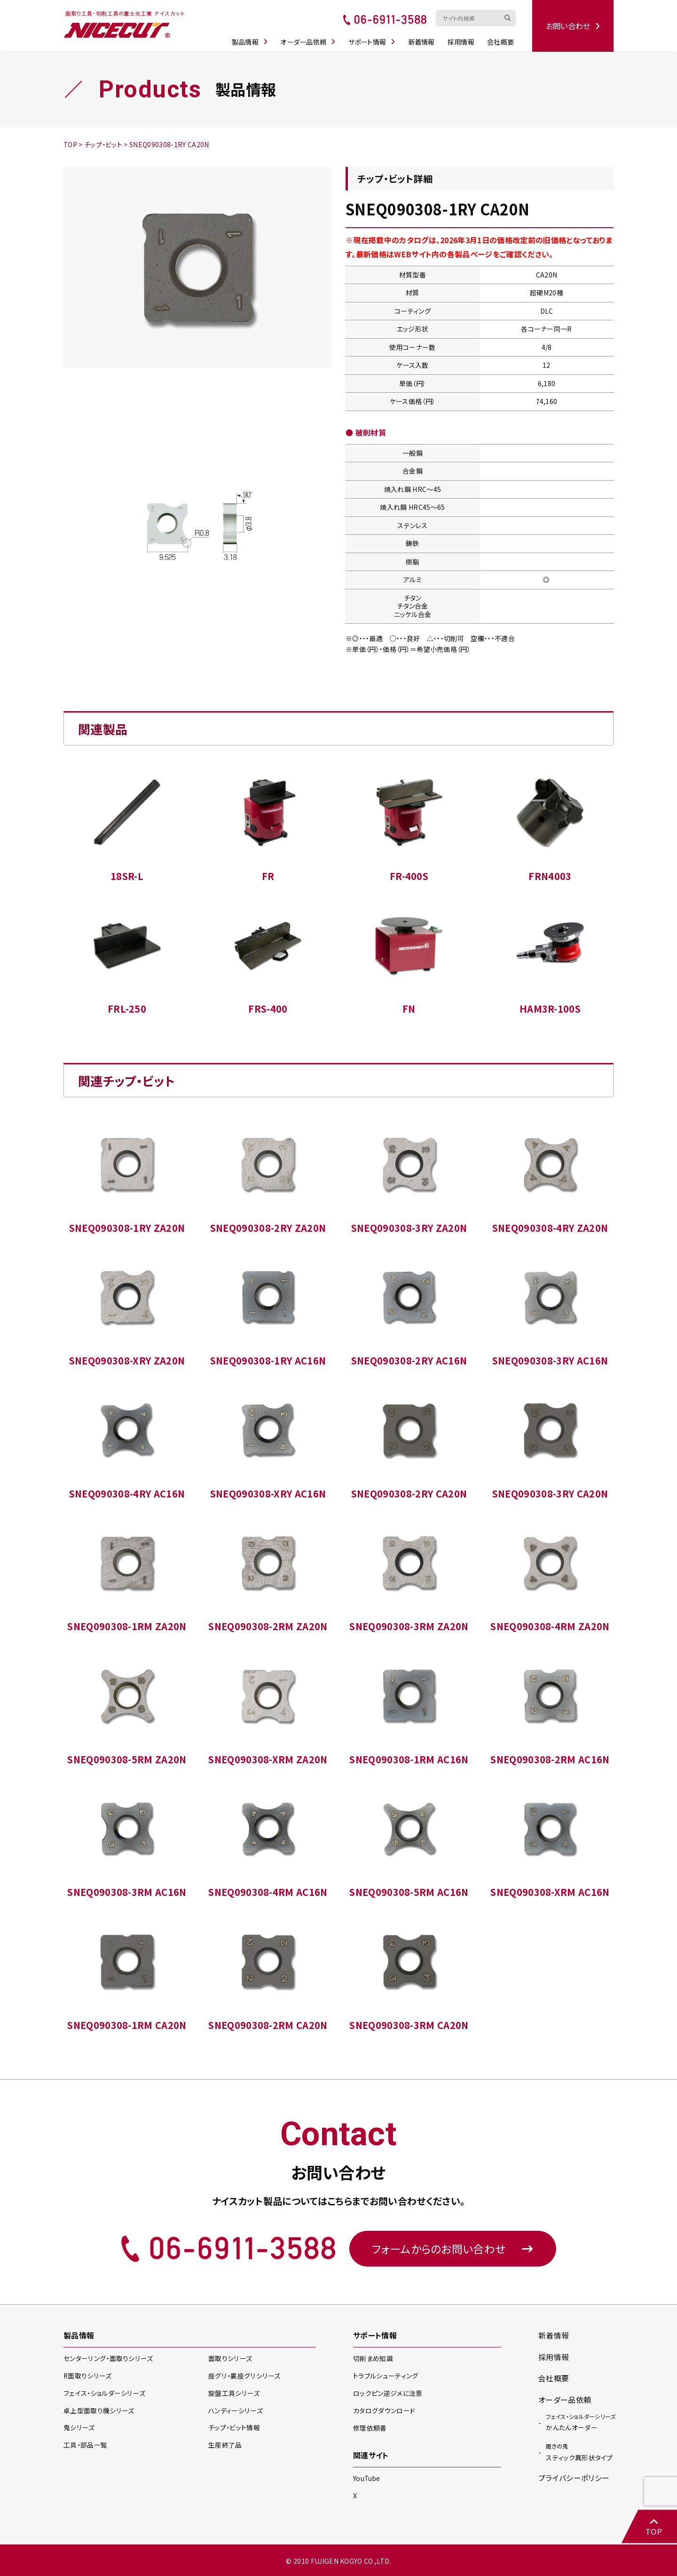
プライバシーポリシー (573, 2478)
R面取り (87, 2376)
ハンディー (235, 2411)
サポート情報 (373, 38)
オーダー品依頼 (310, 38)
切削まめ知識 (373, 2358)
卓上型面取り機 (98, 2411)
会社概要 (501, 38)
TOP (653, 2527)
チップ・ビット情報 (234, 2428)
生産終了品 (225, 2445)
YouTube (367, 2477)
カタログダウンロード (384, 2410)
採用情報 (462, 38)
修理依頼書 (370, 2427)
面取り (230, 2358)
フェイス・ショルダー (103, 2393)
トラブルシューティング (385, 2376)
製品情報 (252, 38)
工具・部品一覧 (85, 2445)
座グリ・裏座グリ (243, 2376)
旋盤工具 (234, 2393)
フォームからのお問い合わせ (452, 2248)
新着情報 (423, 38)
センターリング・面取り (107, 2358)
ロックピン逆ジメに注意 (388, 2393)
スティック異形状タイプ (579, 2452)
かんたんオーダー (580, 2422)
